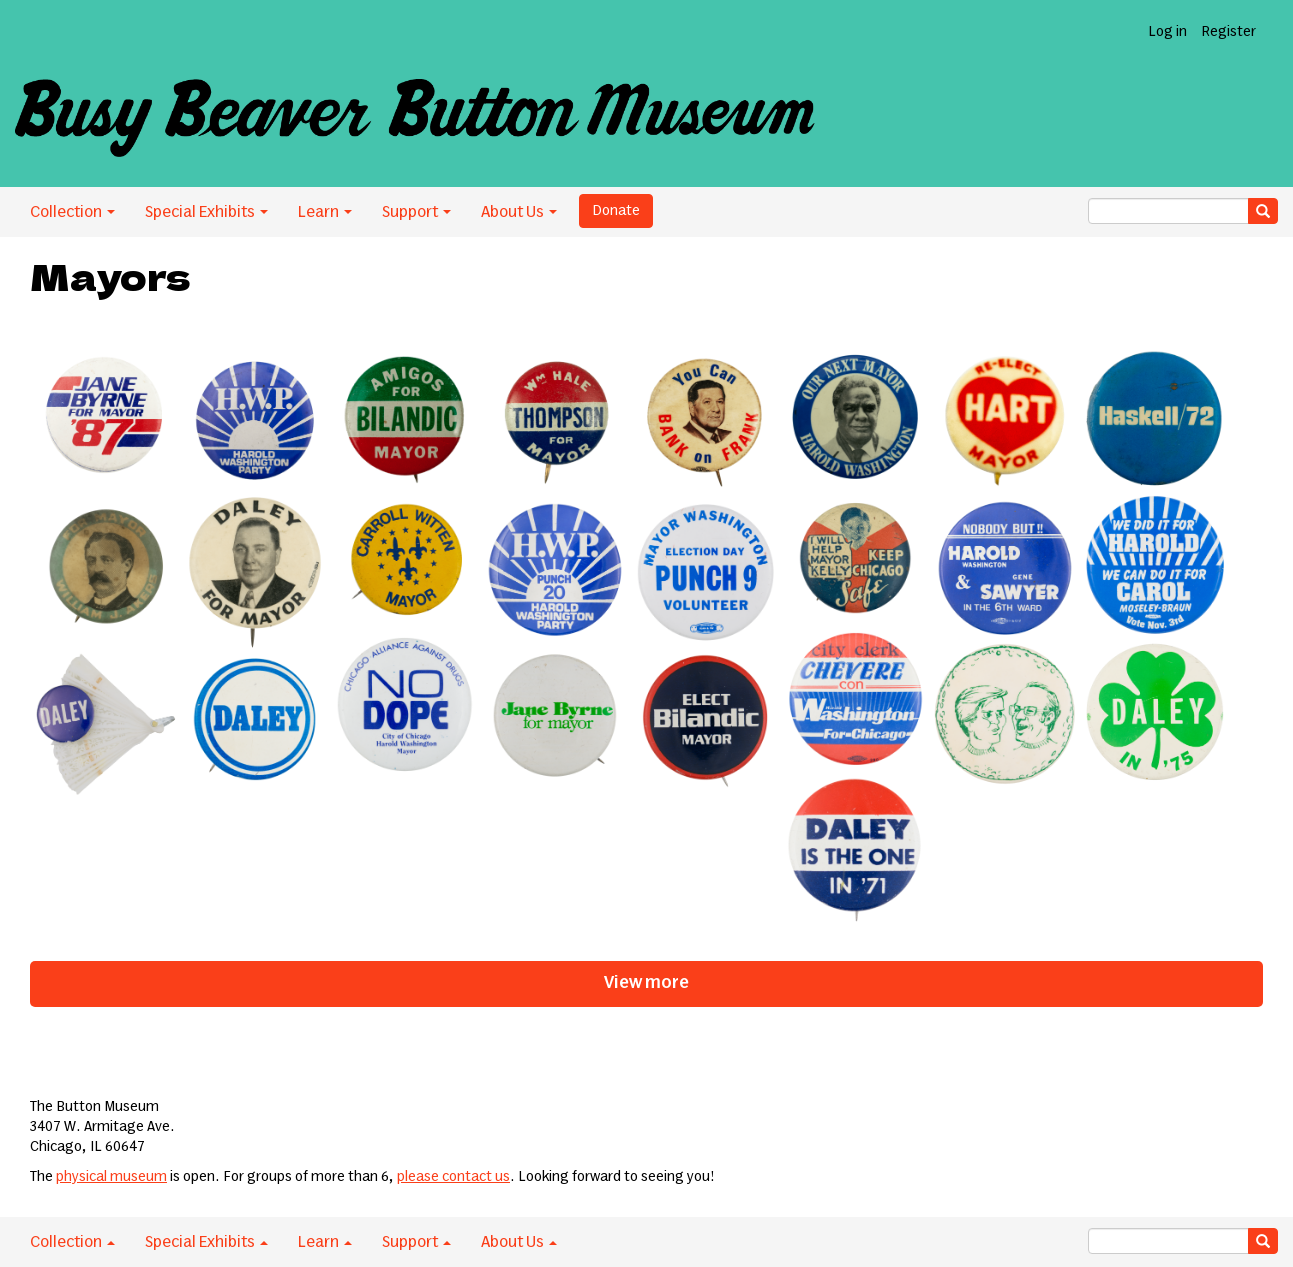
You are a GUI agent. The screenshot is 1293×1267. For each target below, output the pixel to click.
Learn (325, 212)
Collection (72, 212)
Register (1228, 32)
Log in (1167, 32)
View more (646, 983)
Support (416, 212)
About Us (519, 212)
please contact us (453, 1177)
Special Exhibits (206, 212)
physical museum (111, 1177)
